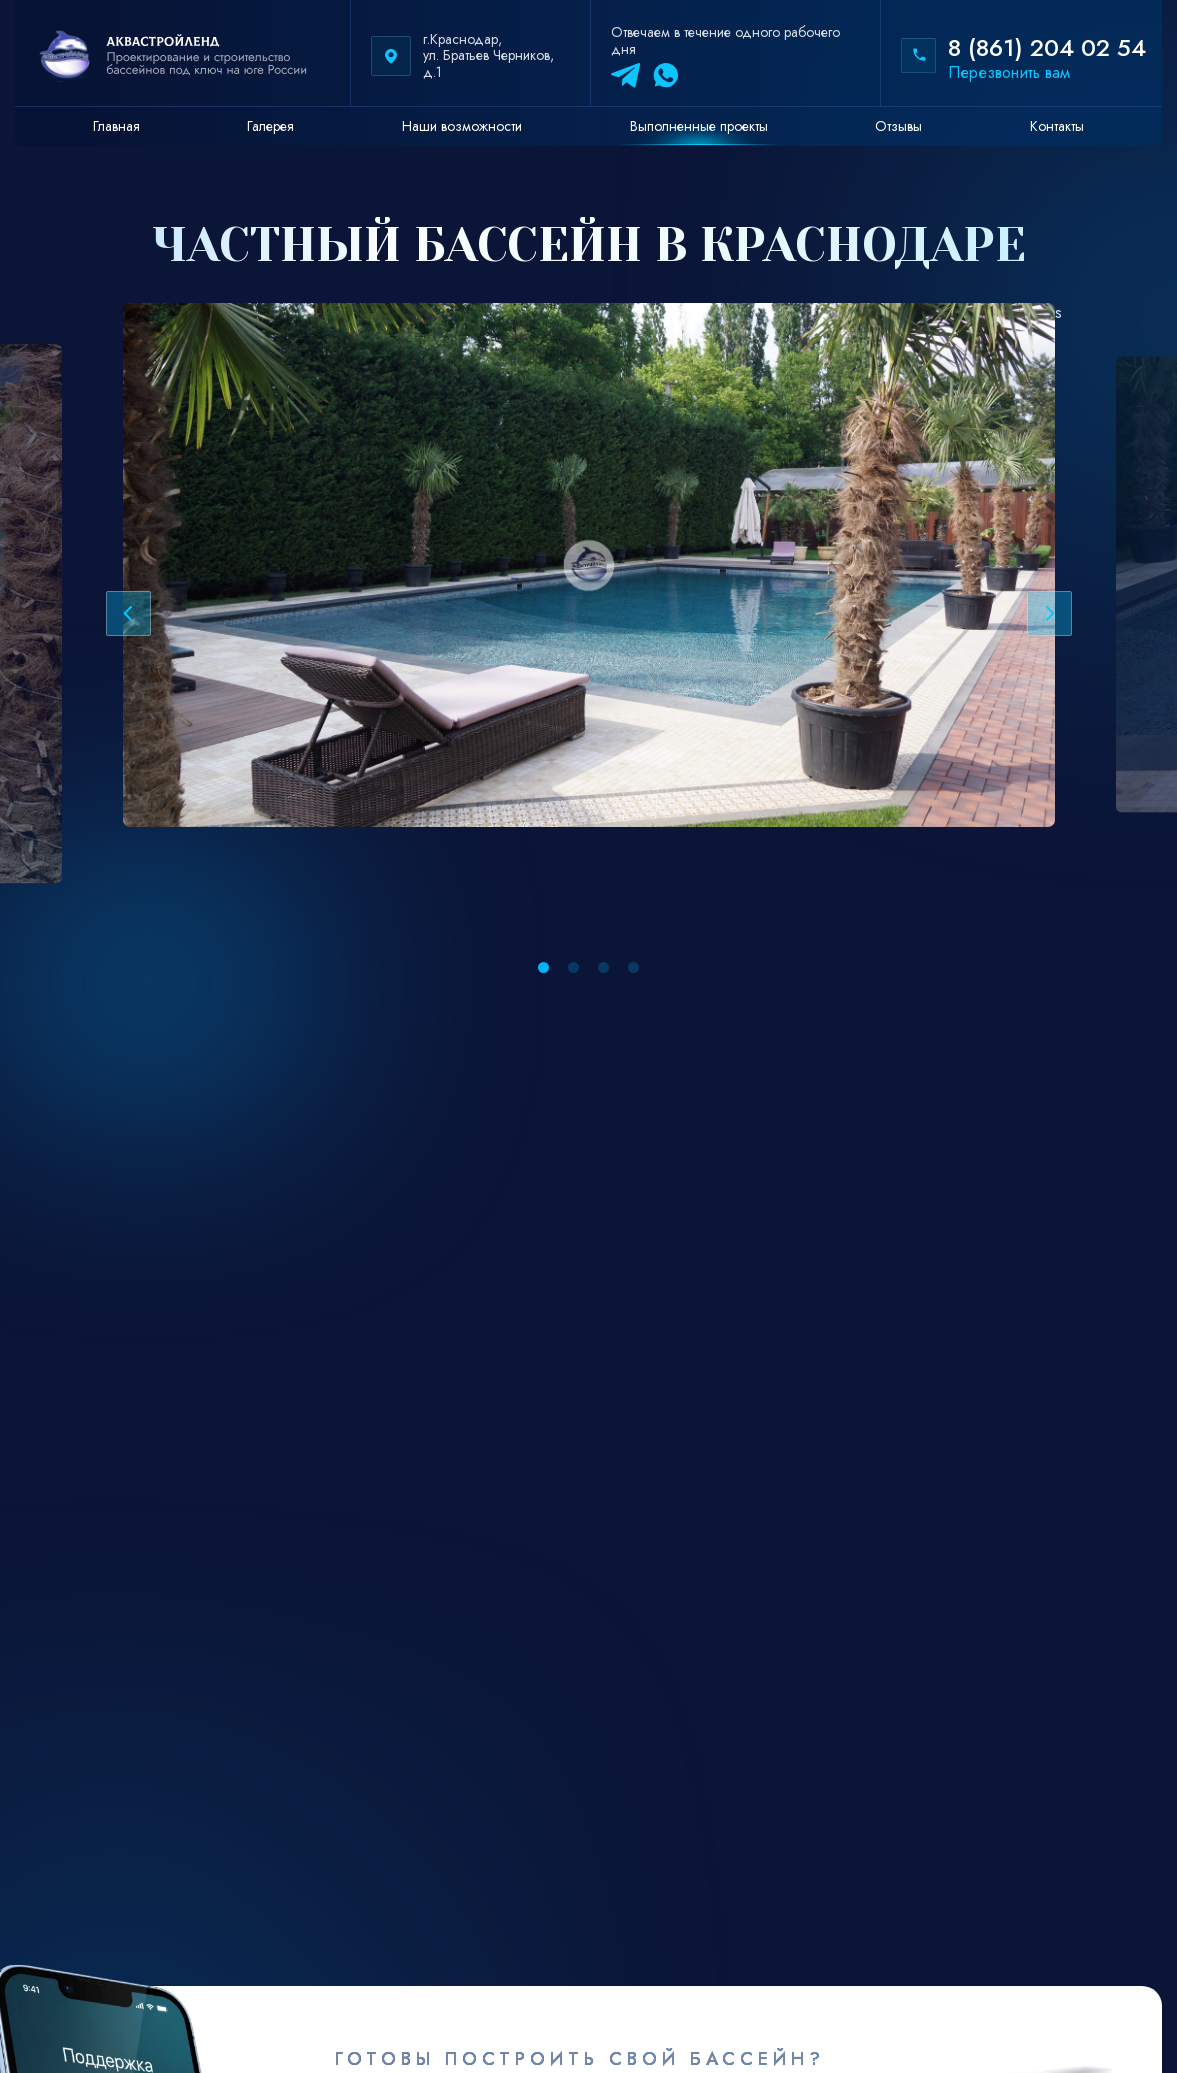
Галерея (270, 126)
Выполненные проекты (699, 126)
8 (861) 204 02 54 (1047, 47)
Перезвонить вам (1009, 73)
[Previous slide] (128, 613)
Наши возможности (462, 126)
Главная (116, 126)
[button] (543, 967)
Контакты (1057, 126)
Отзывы (898, 126)
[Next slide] (1049, 613)
